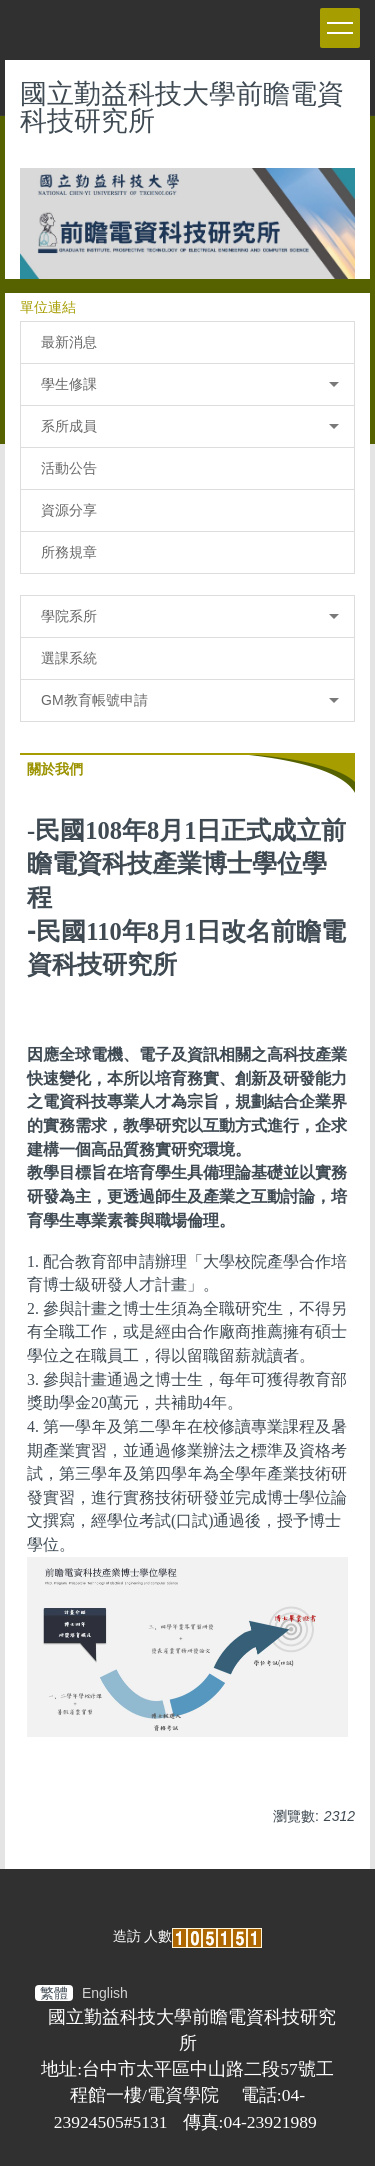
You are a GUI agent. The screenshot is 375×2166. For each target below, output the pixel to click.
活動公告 (69, 468)
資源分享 (69, 510)
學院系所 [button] (190, 616)
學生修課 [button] (190, 384)
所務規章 (69, 552)
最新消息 (69, 342)
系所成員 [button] (190, 426)
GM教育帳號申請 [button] (190, 700)
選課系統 (69, 658)
